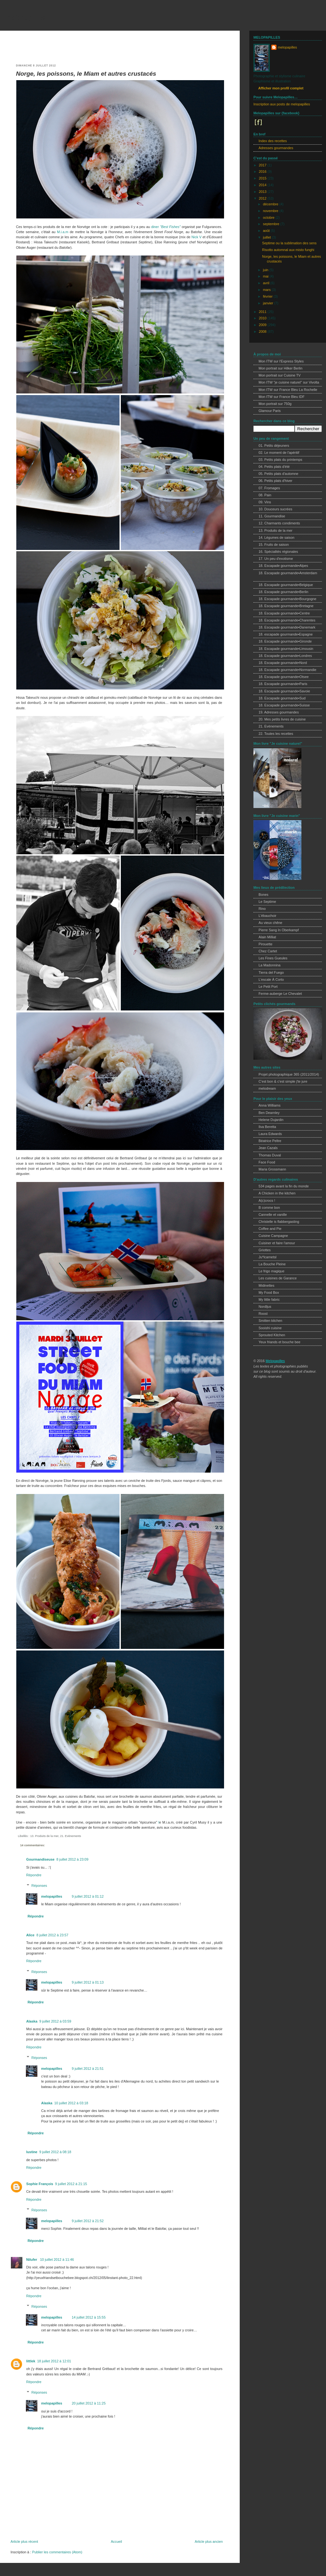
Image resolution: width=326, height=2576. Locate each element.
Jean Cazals (268, 1148)
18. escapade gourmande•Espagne (286, 634)
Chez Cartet (268, 951)
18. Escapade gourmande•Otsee (284, 677)
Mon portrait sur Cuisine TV (280, 375)
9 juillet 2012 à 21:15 (71, 2184)
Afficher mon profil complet (280, 88)
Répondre (34, 1875)
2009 (263, 325)
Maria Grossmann (272, 1169)
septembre (271, 224)
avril (266, 283)
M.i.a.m (62, 232)
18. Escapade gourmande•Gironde (285, 641)
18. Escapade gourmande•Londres (285, 656)
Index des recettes (273, 141)
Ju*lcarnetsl (267, 1257)
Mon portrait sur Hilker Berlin (280, 368)
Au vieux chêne (270, 923)
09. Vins (265, 502)
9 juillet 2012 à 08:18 (55, 2152)
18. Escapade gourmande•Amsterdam (288, 573)
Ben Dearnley (269, 1113)
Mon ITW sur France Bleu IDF (282, 397)
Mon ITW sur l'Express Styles (281, 361)
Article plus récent (24, 2541)
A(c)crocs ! (267, 1200)
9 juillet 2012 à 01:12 (88, 1896)
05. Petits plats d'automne (278, 474)
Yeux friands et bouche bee (279, 1342)
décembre (271, 204)
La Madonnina (270, 965)
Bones (263, 894)
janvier (268, 303)
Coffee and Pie (270, 1229)
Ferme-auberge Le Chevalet (280, 993)
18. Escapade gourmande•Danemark (287, 627)
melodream (267, 1088)
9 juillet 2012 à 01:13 (88, 1982)
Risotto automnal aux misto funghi (288, 250)
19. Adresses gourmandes (279, 712)
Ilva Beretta (267, 1127)
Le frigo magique (271, 1271)
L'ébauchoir (267, 916)
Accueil (116, 2541)
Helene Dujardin (271, 1120)
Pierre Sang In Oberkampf (279, 930)
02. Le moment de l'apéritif (279, 452)
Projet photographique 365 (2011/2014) (289, 1074)
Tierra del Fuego (271, 972)
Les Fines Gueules (273, 958)
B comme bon (269, 1207)
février (268, 296)
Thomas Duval (270, 1155)
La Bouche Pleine (272, 1264)
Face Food (267, 1162)
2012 (263, 198)
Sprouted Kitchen (272, 1335)
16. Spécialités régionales (278, 551)
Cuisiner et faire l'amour (277, 1243)
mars (267, 290)
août (267, 230)
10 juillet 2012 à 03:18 (71, 2103)
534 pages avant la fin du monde (284, 1186)
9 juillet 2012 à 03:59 (55, 2021)
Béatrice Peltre (270, 1141)
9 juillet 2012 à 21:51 (88, 2068)
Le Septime (267, 901)
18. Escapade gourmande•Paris (283, 684)
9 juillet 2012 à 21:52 (88, 2221)
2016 (263, 171)
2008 (263, 331)
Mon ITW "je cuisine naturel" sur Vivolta (289, 382)
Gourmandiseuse (40, 1859)
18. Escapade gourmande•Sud (282, 698)
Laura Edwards (270, 1134)
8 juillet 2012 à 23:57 (52, 1935)
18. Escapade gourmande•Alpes (283, 566)
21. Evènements (70, 1836)
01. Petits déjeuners (274, 445)
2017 (263, 165)
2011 (263, 312)
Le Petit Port (268, 986)
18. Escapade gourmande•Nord (283, 663)
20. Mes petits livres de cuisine (282, 719)
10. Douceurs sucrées (275, 509)
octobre (269, 217)
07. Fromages (269, 488)
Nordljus (265, 1306)
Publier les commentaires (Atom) (57, 2552)
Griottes (265, 1250)
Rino (262, 909)
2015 (263, 178)
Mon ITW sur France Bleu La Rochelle (288, 390)
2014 (263, 185)
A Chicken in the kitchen (277, 1193)
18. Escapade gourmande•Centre (284, 613)
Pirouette (265, 944)
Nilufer (32, 2259)
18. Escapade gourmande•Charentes (287, 620)
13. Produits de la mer (44, 1836)
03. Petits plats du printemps (280, 459)
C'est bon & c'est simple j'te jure (283, 1081)
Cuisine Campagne (273, 1236)
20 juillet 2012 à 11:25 (88, 2403)
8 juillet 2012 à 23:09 (72, 1859)
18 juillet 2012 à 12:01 (54, 2361)
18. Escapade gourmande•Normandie (287, 670)
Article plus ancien (209, 2541)
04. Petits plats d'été (274, 467)
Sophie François (39, 2184)
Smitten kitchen (270, 1320)
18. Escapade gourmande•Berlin (283, 592)
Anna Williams (270, 1105)
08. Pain (265, 495)
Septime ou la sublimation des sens (289, 243)
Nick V (196, 237)
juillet (267, 237)
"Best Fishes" (170, 227)
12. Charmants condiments (279, 523)
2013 (263, 192)
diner (155, 227)
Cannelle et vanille (273, 1214)
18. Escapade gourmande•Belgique (286, 585)
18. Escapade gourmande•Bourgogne (287, 599)
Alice (30, 1935)
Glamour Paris (270, 411)
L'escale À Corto (271, 979)
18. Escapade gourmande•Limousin (286, 649)
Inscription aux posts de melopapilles (281, 104)
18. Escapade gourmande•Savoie (284, 691)
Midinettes (266, 1285)
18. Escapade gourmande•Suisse (284, 705)
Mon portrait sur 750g (275, 404)
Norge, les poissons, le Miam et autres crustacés (86, 73)
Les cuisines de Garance (278, 1278)
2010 (263, 318)
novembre (271, 211)
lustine (31, 2152)
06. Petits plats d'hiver (275, 481)
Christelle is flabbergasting (279, 1221)
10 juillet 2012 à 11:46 (57, 2259)
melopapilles (25, 17)
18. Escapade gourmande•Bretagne (286, 606)
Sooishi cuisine (270, 1328)
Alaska (31, 2021)
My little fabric (269, 1299)
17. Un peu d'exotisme (276, 558)
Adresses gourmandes (276, 148)
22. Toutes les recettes (276, 733)
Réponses (39, 1885)
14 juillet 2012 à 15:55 (88, 2317)
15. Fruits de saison (274, 544)
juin (266, 270)
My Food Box (269, 1292)
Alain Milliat (267, 937)
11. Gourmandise (272, 516)
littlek (30, 2361)
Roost (263, 1313)
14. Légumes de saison (276, 537)
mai (266, 276)
